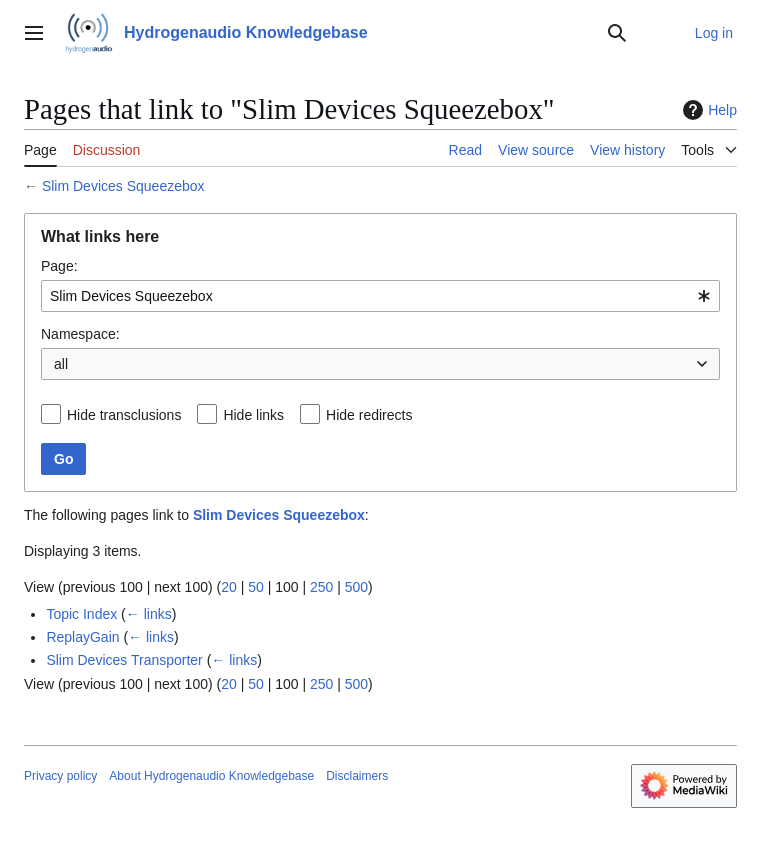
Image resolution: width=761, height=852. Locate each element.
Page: (59, 266)
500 (356, 587)
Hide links (253, 415)
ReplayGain (82, 637)
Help (707, 110)
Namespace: (80, 334)
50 (256, 587)
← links (149, 614)
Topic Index (81, 614)
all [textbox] (61, 364)
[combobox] (380, 296)
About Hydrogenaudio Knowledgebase (211, 776)
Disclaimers (357, 776)
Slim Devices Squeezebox (123, 186)
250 (321, 587)
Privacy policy (60, 776)
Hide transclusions (124, 415)
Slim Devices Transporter (124, 660)
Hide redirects (369, 415)
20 (229, 587)
